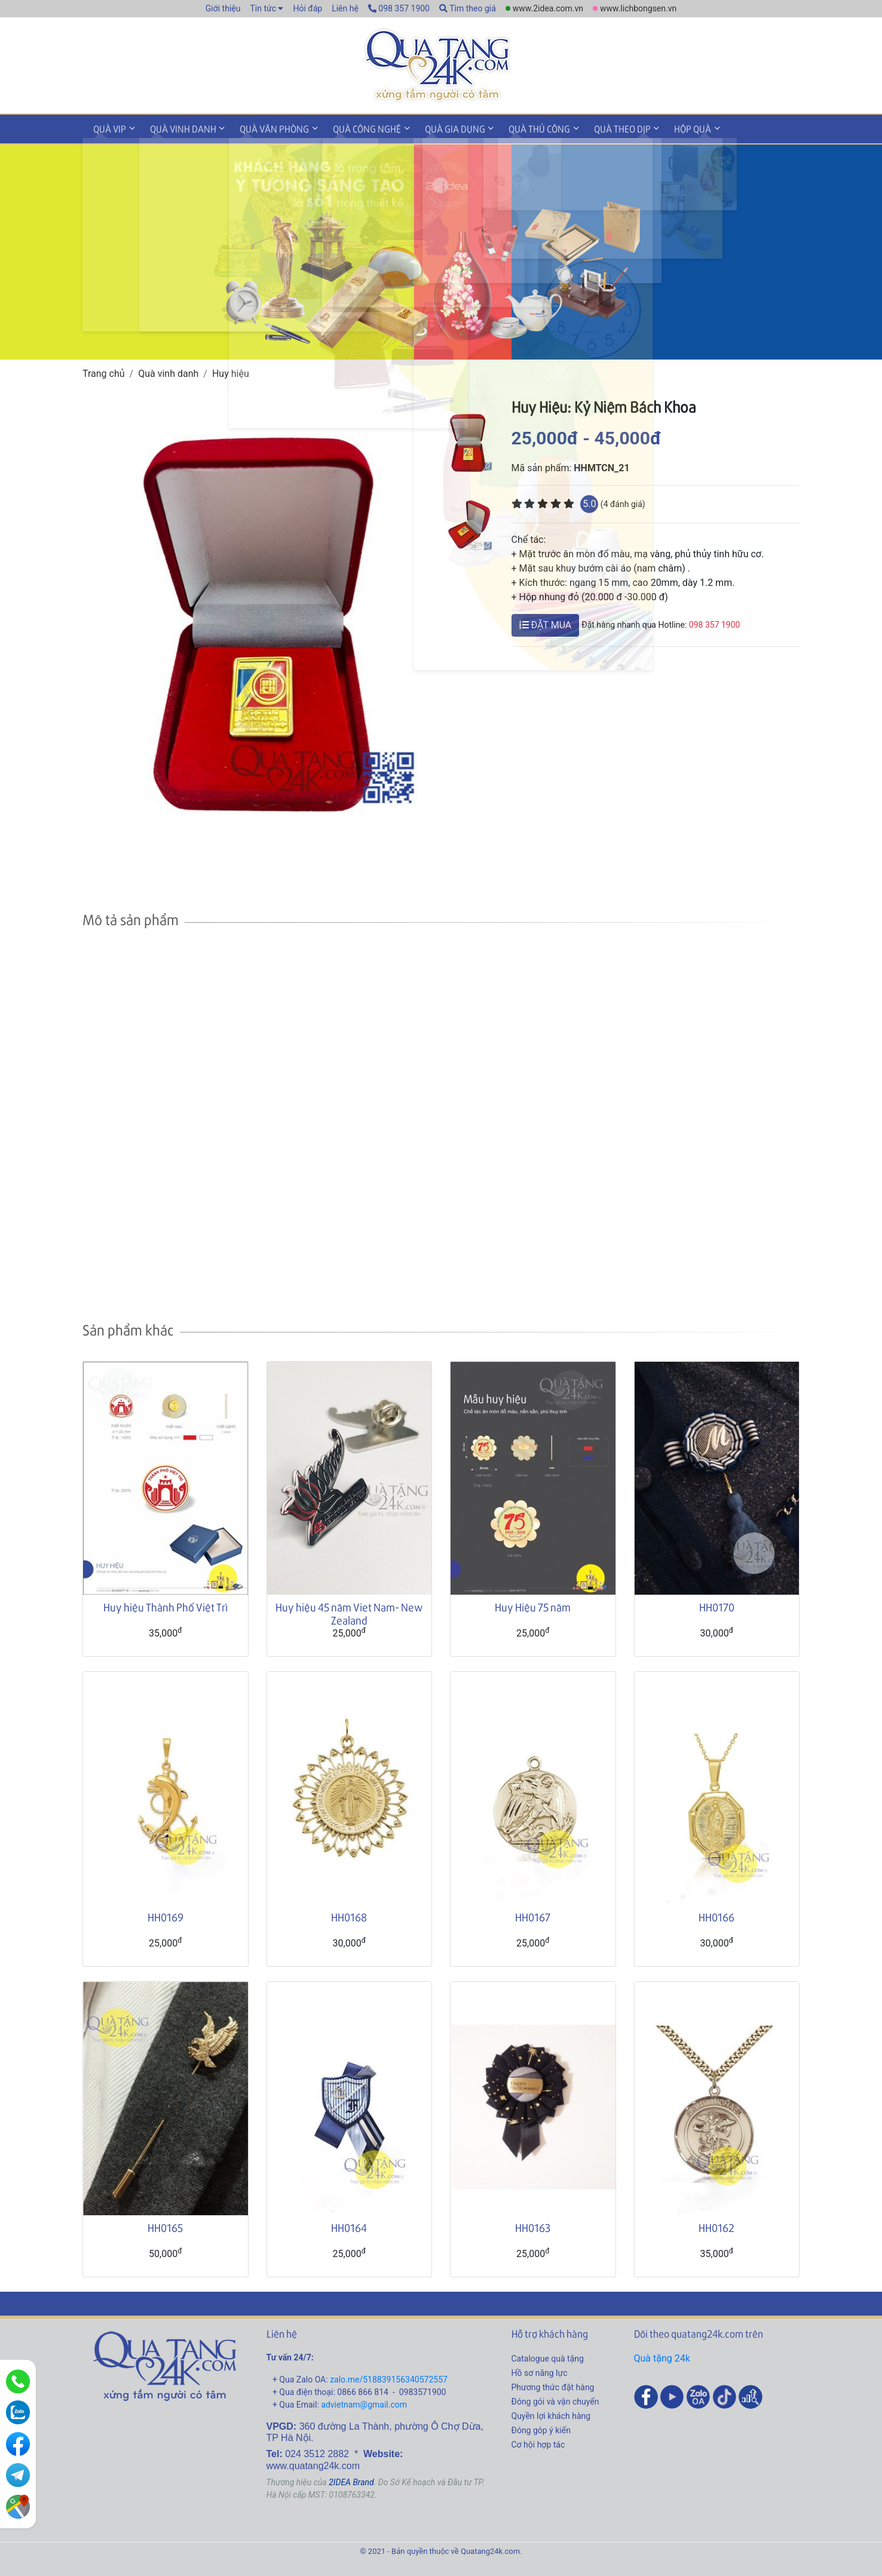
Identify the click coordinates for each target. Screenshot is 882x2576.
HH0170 (716, 1605)
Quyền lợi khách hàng (551, 2413)
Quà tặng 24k (662, 2356)
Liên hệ (345, 8)
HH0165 (165, 2225)
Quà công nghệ (353, 127)
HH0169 (165, 1915)
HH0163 (532, 2225)
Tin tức (263, 8)
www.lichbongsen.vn (638, 8)
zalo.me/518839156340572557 (389, 2377)
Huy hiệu (230, 371)
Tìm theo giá (467, 8)
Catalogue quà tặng (548, 2356)
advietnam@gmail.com (364, 2402)
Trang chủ (103, 371)
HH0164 (349, 2225)
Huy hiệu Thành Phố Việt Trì (165, 1605)
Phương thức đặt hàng (553, 2385)
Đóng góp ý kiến (541, 2428)
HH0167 (532, 1915)
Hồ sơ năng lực (540, 2370)
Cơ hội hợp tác (538, 2442)
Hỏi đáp (307, 8)
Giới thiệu (223, 8)
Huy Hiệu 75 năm (533, 1605)
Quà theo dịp (596, 127)
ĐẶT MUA (545, 622)
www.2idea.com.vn (548, 8)
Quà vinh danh (177, 127)
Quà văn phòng (264, 127)
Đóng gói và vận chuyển (555, 2399)
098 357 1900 (399, 8)
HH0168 (349, 1915)
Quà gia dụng (437, 127)
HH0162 (716, 2225)
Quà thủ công (518, 127)
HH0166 (716, 1915)
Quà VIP (107, 127)
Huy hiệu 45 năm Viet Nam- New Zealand (348, 1611)
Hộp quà (663, 127)
